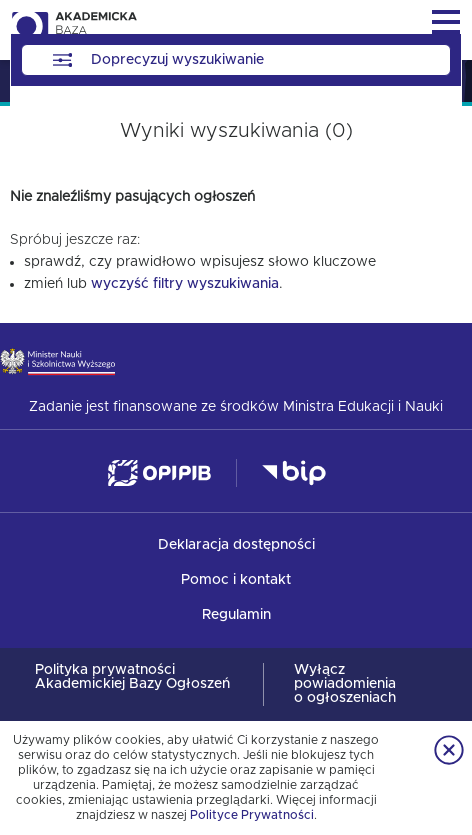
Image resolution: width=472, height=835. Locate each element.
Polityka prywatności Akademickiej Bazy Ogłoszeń (132, 677)
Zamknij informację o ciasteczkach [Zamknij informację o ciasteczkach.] (449, 750)
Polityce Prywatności (252, 815)
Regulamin (236, 615)
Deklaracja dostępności (236, 545)
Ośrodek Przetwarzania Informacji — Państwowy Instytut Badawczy (159, 473)
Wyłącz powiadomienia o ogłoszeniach (345, 684)
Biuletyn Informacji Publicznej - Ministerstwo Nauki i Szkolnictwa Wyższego (294, 473)
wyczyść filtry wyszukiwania (185, 284)
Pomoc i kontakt (236, 580)
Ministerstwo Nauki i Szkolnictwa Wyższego (57, 361)
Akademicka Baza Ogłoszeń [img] (73, 30)
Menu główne (446, 22)
